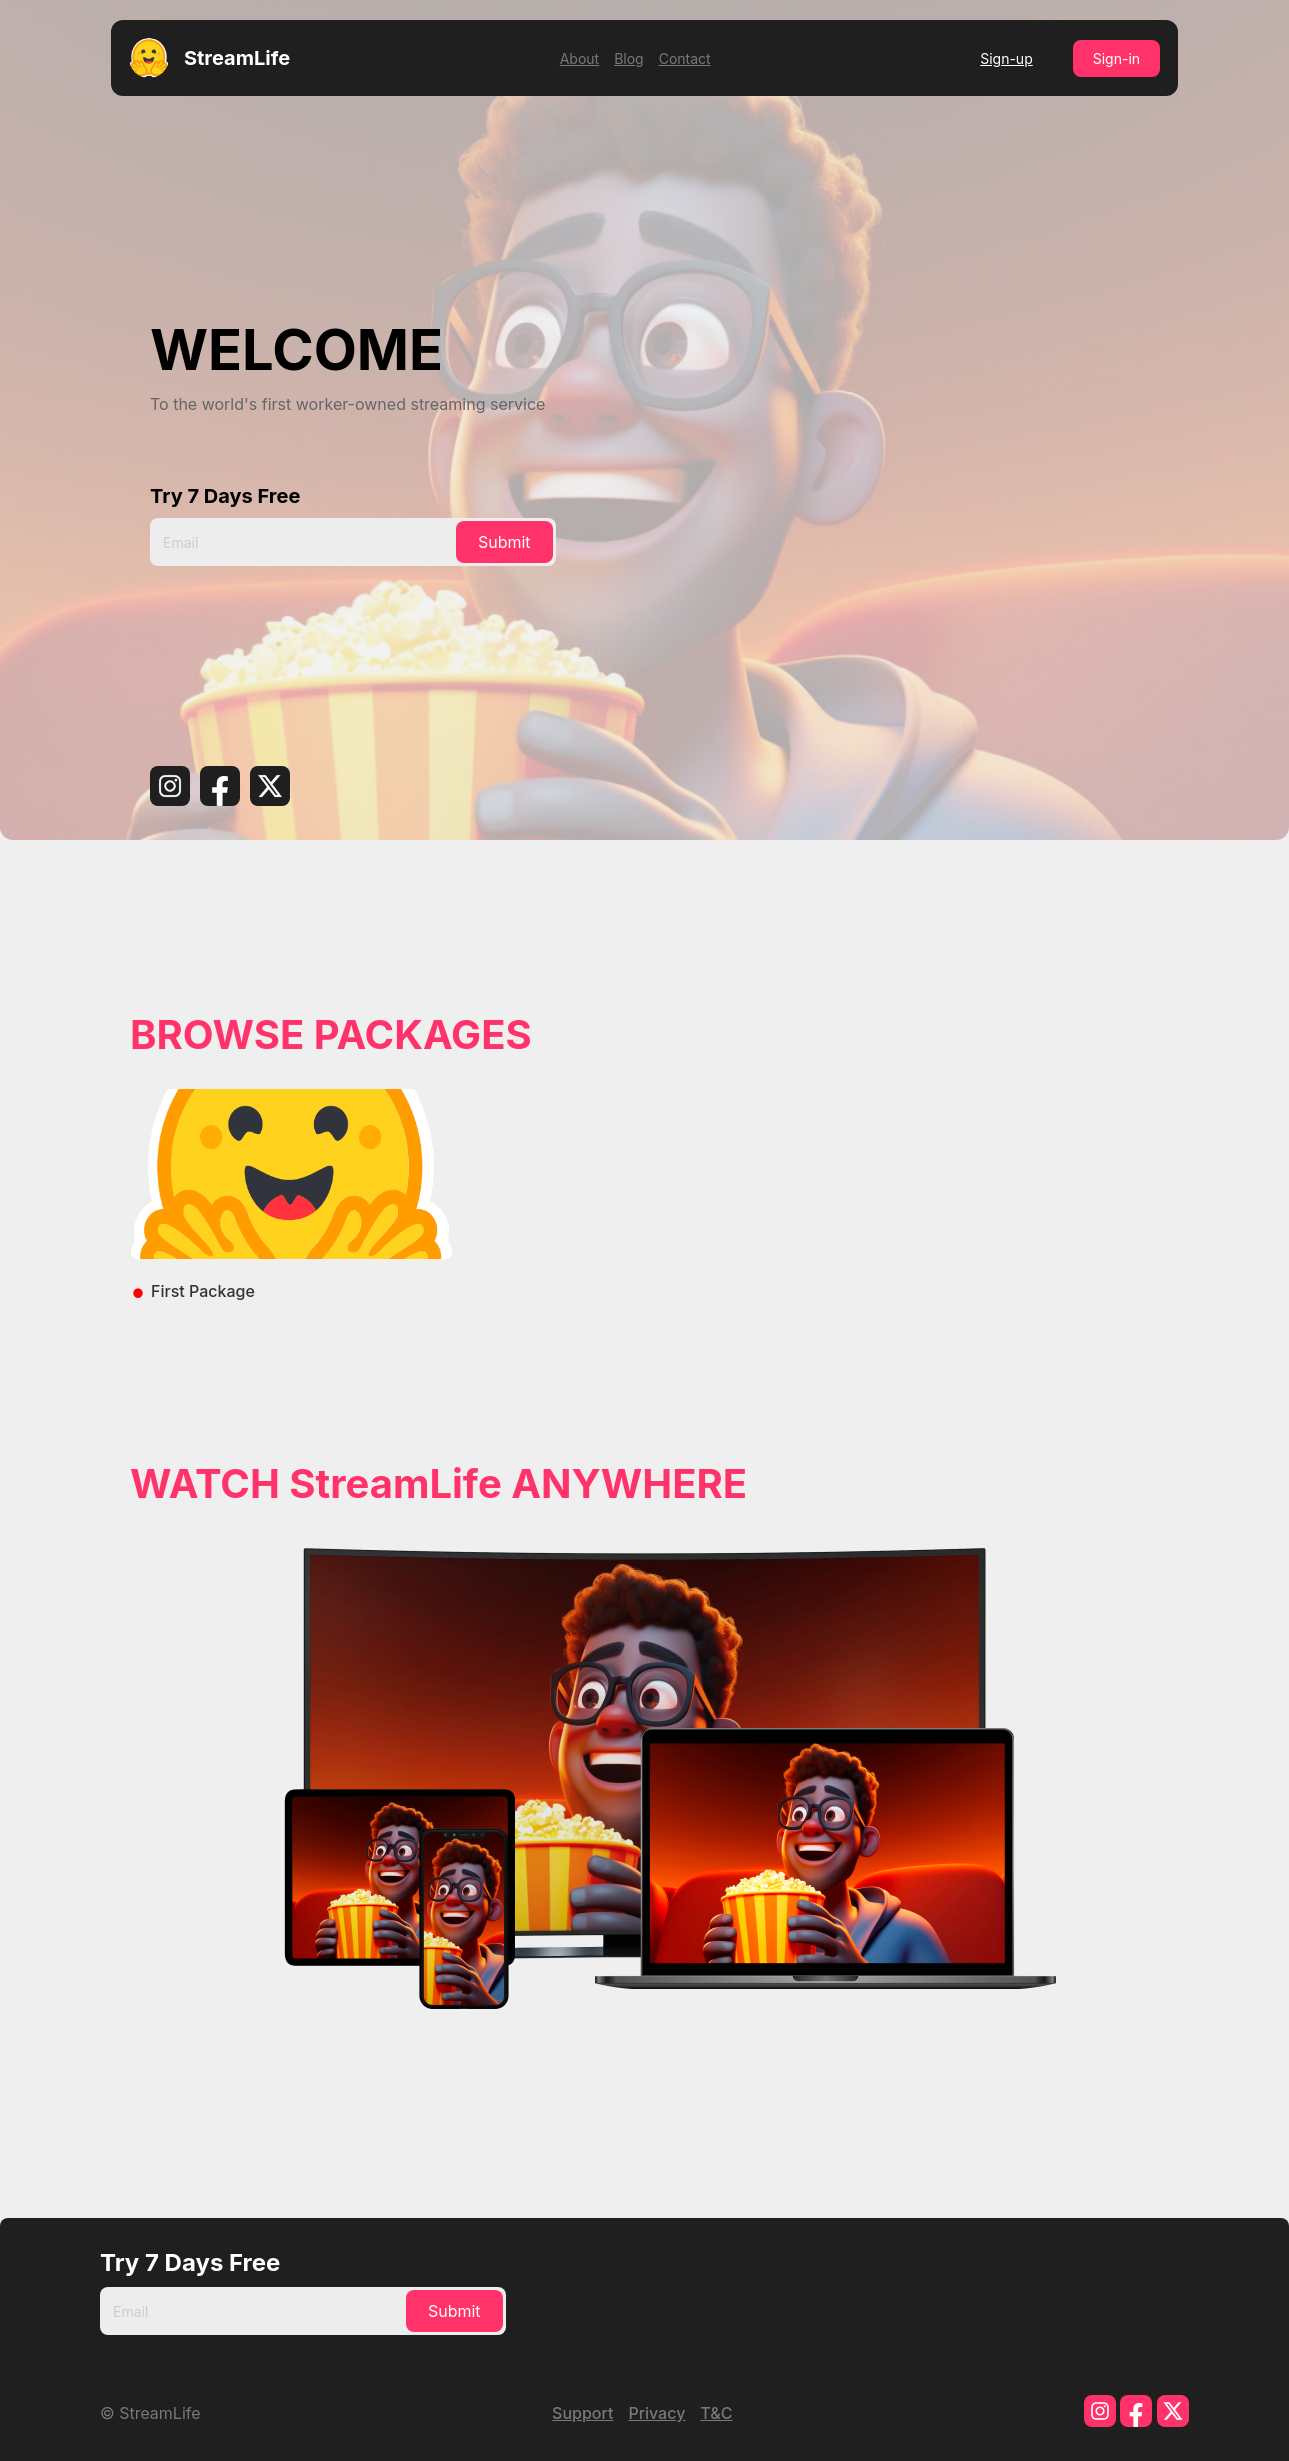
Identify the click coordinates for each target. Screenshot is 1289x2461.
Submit (504, 542)
